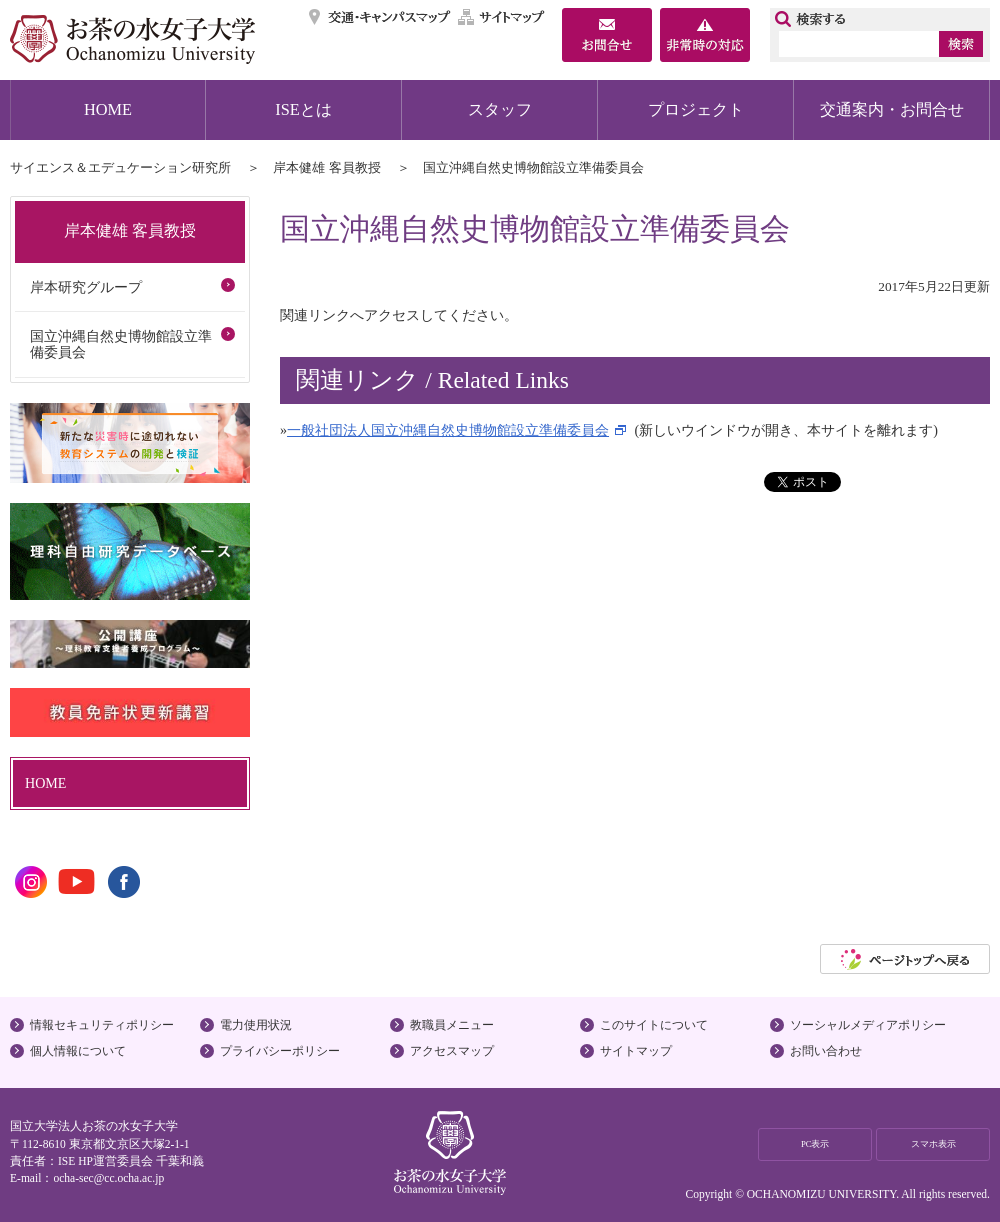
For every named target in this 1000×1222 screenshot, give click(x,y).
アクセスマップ (452, 1051)
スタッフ (500, 109)
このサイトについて (654, 1025)
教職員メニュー (452, 1025)
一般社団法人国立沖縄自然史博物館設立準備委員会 (448, 430)
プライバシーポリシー (280, 1051)
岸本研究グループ (86, 287)
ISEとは (303, 109)
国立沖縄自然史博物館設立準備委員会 (121, 344)
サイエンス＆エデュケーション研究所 (120, 167)
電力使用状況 (256, 1025)
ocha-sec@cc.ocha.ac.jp (108, 1178)
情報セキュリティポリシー (102, 1025)
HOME (108, 109)
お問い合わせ (826, 1051)
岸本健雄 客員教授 (326, 167)
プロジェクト (696, 109)
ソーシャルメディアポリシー (868, 1025)
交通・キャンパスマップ (380, 17)
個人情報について (78, 1051)
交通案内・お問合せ (892, 109)
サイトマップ (502, 17)
